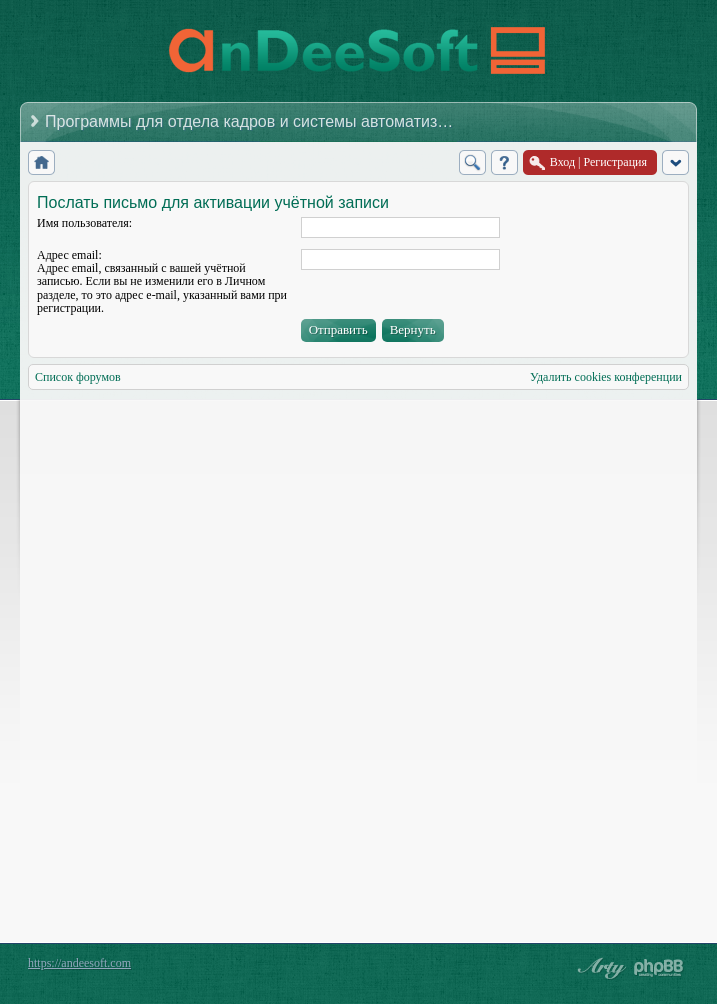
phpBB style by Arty (599, 968)
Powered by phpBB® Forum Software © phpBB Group (659, 968)
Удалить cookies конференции (606, 377)
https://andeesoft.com (79, 963)
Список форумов (78, 377)
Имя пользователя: (84, 223)
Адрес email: (69, 255)
